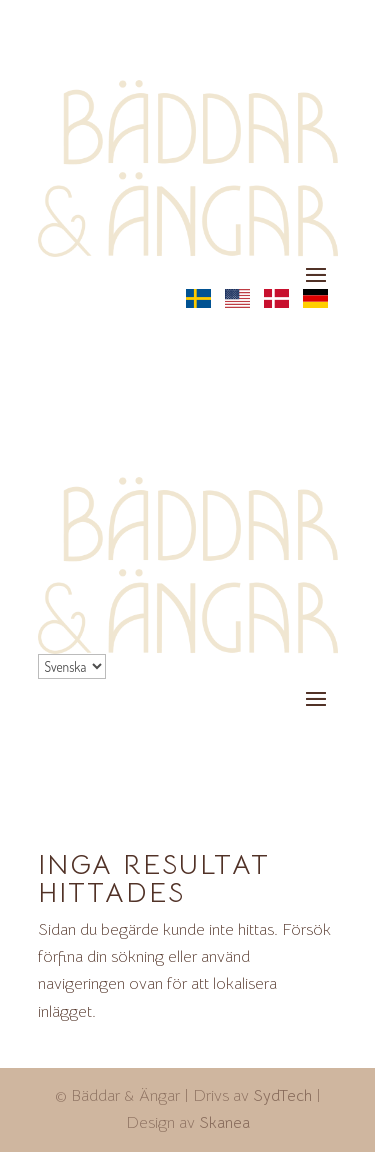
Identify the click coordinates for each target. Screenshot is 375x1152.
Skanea (224, 1123)
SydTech (282, 1096)
